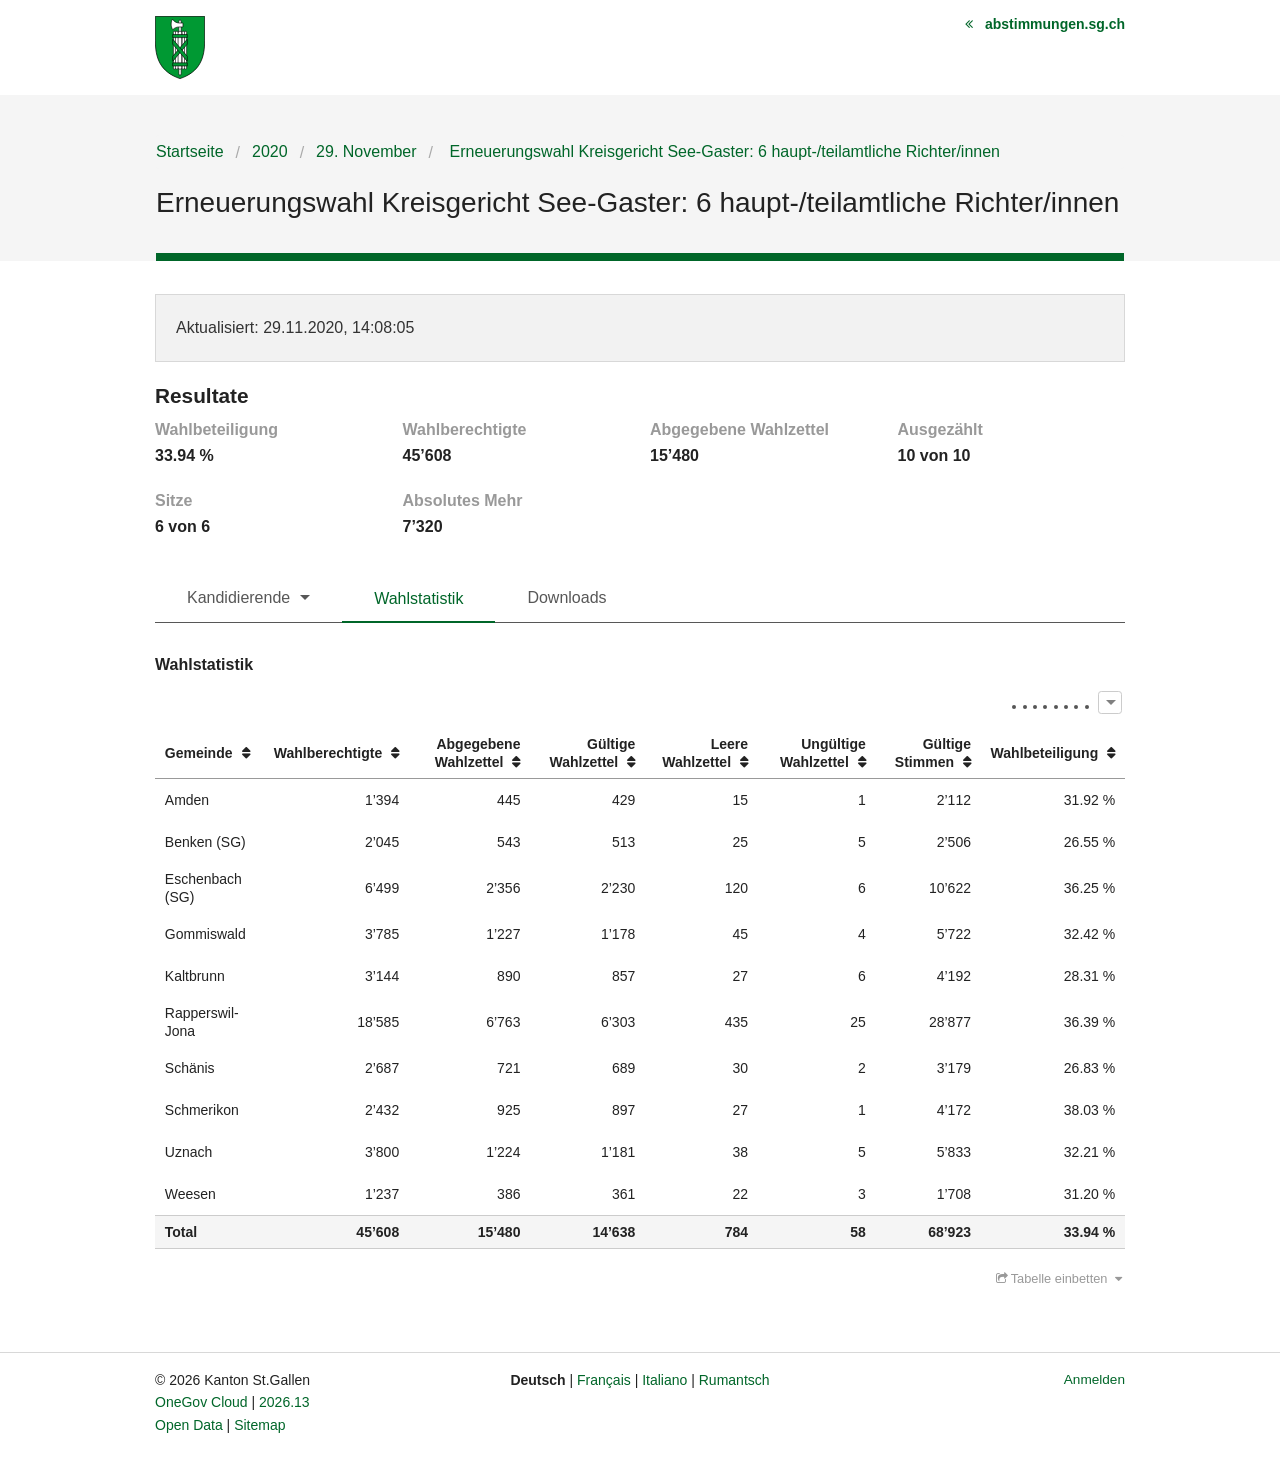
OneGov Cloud (201, 1402)
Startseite (190, 151)
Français (604, 1380)
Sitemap (259, 1425)
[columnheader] (209, 753)
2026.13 (284, 1402)
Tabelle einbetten (1059, 1278)
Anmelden (1094, 1379)
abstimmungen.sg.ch (1055, 24)
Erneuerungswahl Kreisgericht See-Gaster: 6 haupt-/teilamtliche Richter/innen (722, 151)
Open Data (189, 1425)
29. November (366, 151)
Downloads (566, 597)
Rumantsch (734, 1380)
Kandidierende (238, 597)
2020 (270, 151)
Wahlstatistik (418, 598)
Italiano (664, 1380)
